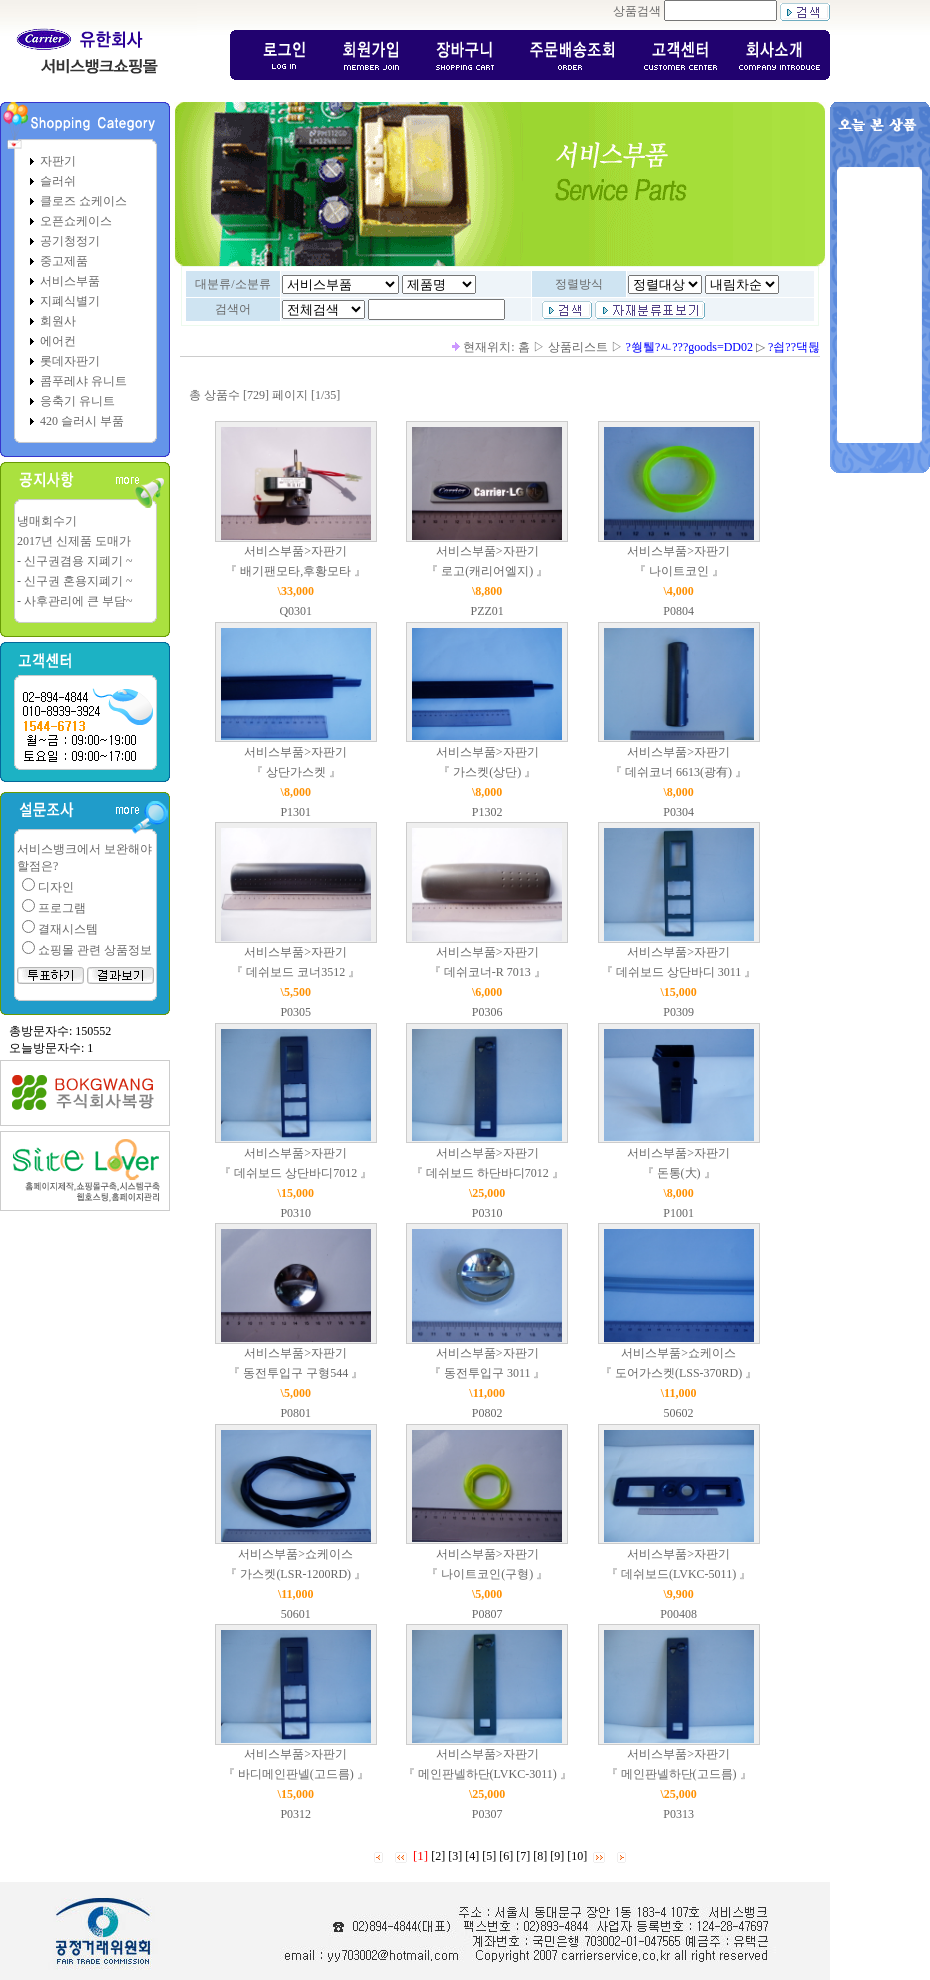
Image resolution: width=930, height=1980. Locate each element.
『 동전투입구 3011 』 (487, 1373)
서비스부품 (70, 281)
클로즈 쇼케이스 (83, 201)
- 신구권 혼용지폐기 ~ (75, 581)
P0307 (487, 1814)
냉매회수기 (47, 521)
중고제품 (64, 261)
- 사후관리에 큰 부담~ (75, 601)
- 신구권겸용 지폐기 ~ (75, 561)
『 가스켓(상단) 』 (487, 772)
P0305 (295, 1012)
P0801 (295, 1413)
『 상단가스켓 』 (296, 772)
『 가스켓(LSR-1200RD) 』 (295, 1574)
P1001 (678, 1213)
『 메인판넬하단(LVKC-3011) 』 (487, 1774)
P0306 (487, 1012)
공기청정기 (70, 241)
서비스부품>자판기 (295, 551)
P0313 (678, 1814)
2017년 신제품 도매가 (74, 541)
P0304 (678, 812)
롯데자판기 (70, 361)
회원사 (58, 321)
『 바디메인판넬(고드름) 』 (296, 1774)
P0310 (295, 1213)
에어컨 (58, 341)
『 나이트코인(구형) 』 (487, 1574)
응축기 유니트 (77, 401)
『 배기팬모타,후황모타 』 (295, 571)
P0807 (487, 1614)
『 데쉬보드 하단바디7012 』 (487, 1173)
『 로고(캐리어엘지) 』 (487, 571)
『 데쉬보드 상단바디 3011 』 (679, 972)
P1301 (295, 812)
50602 (679, 1413)
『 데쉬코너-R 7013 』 (487, 972)
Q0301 (295, 611)
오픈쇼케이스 (76, 221)
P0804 (678, 611)
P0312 (295, 1814)
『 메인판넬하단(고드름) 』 (679, 1774)
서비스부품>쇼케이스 (678, 1353)
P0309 (678, 1012)
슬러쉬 (58, 181)
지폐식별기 (70, 301)
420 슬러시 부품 (82, 421)
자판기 (58, 161)
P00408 (678, 1614)
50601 (296, 1614)
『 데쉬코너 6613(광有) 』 (678, 772)
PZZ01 (486, 611)
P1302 (487, 812)
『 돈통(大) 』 (679, 1173)
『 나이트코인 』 (679, 571)
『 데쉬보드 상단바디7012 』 (295, 1173)
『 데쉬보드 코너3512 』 (295, 972)
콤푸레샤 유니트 (83, 381)
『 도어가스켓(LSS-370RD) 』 (678, 1373)
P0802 (487, 1413)
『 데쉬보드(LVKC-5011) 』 (678, 1574)
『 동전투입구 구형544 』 (295, 1373)
